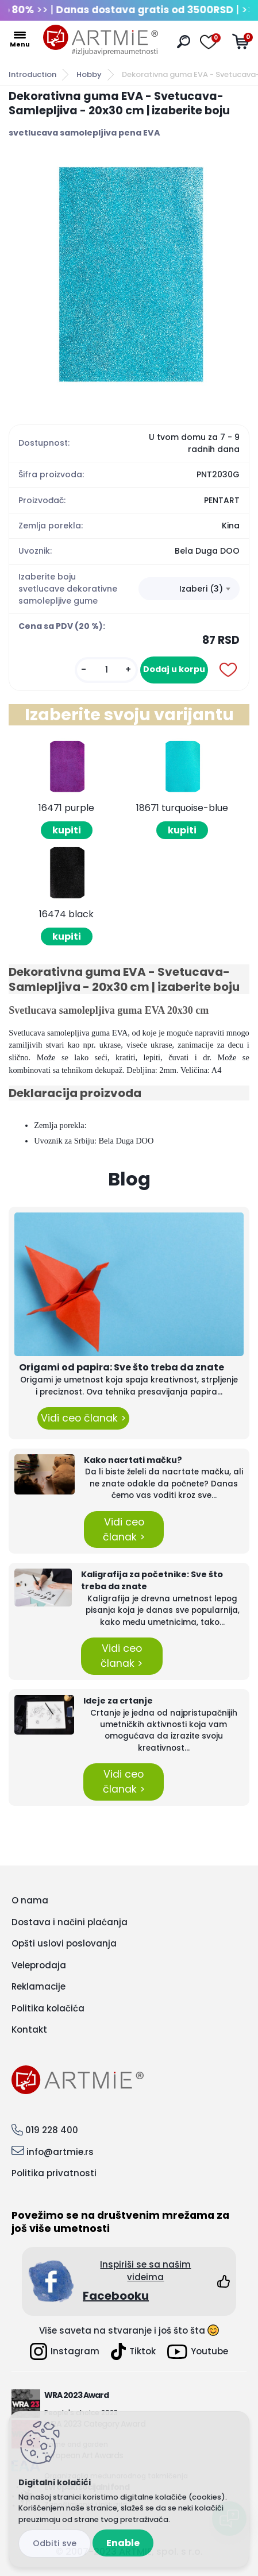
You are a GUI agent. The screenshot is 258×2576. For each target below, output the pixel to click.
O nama (29, 1900)
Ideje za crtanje (118, 1700)
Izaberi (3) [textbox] (201, 588)
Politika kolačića (47, 2008)
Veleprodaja (38, 1965)
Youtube (197, 2352)
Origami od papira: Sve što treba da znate (121, 1367)
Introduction (32, 74)
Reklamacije (38, 1986)
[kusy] (106, 670)
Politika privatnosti (54, 2173)
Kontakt (29, 2029)
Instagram (64, 2351)
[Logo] (100, 40)
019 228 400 (51, 2130)
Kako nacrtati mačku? (133, 1460)
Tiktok (133, 2351)
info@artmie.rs (60, 2152)
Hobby (89, 74)
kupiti (66, 830)
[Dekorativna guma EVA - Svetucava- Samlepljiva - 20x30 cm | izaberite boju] (129, 276)
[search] (183, 41)
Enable (123, 2543)
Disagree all (54, 2543)
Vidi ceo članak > (83, 1418)
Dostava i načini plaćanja (69, 1922)
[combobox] (189, 588)
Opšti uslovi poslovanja (64, 1943)
